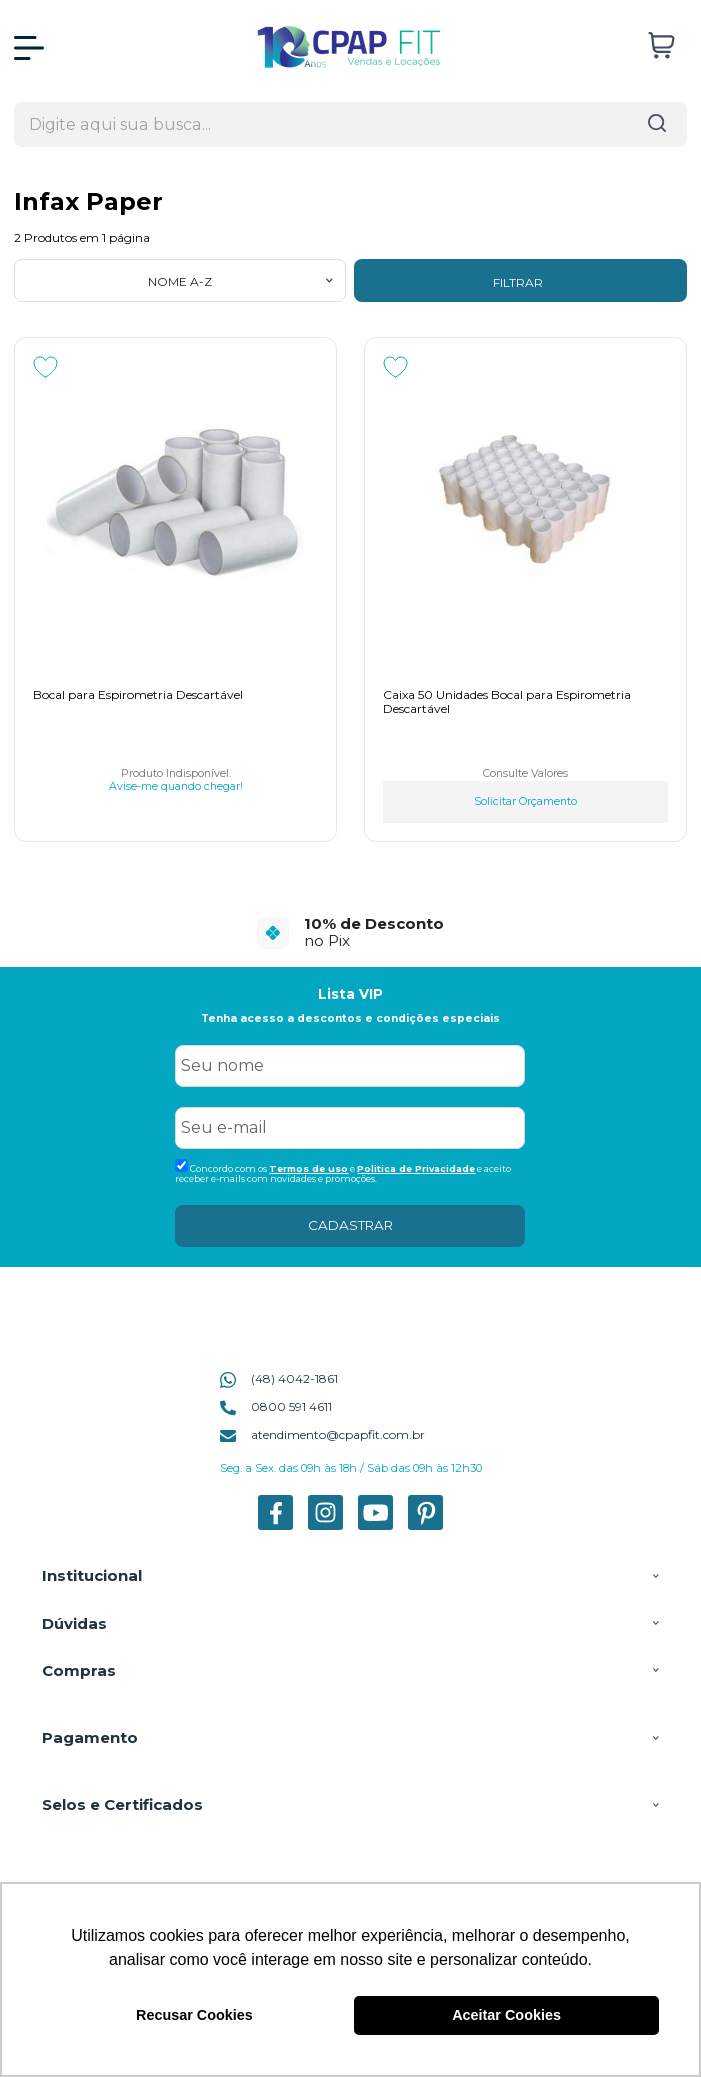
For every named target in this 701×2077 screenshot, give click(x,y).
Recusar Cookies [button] (194, 2015)
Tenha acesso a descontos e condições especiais (350, 1018)
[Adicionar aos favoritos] (45, 367)
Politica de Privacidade (416, 1168)
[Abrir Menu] (29, 48)
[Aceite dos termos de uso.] (181, 1165)
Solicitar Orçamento (525, 801)
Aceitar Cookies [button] (506, 2015)
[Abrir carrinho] (661, 45)
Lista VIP (350, 994)
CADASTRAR (350, 1225)
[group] (350, 932)
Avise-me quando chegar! (176, 787)
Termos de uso (308, 1168)
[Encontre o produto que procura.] (657, 124)
